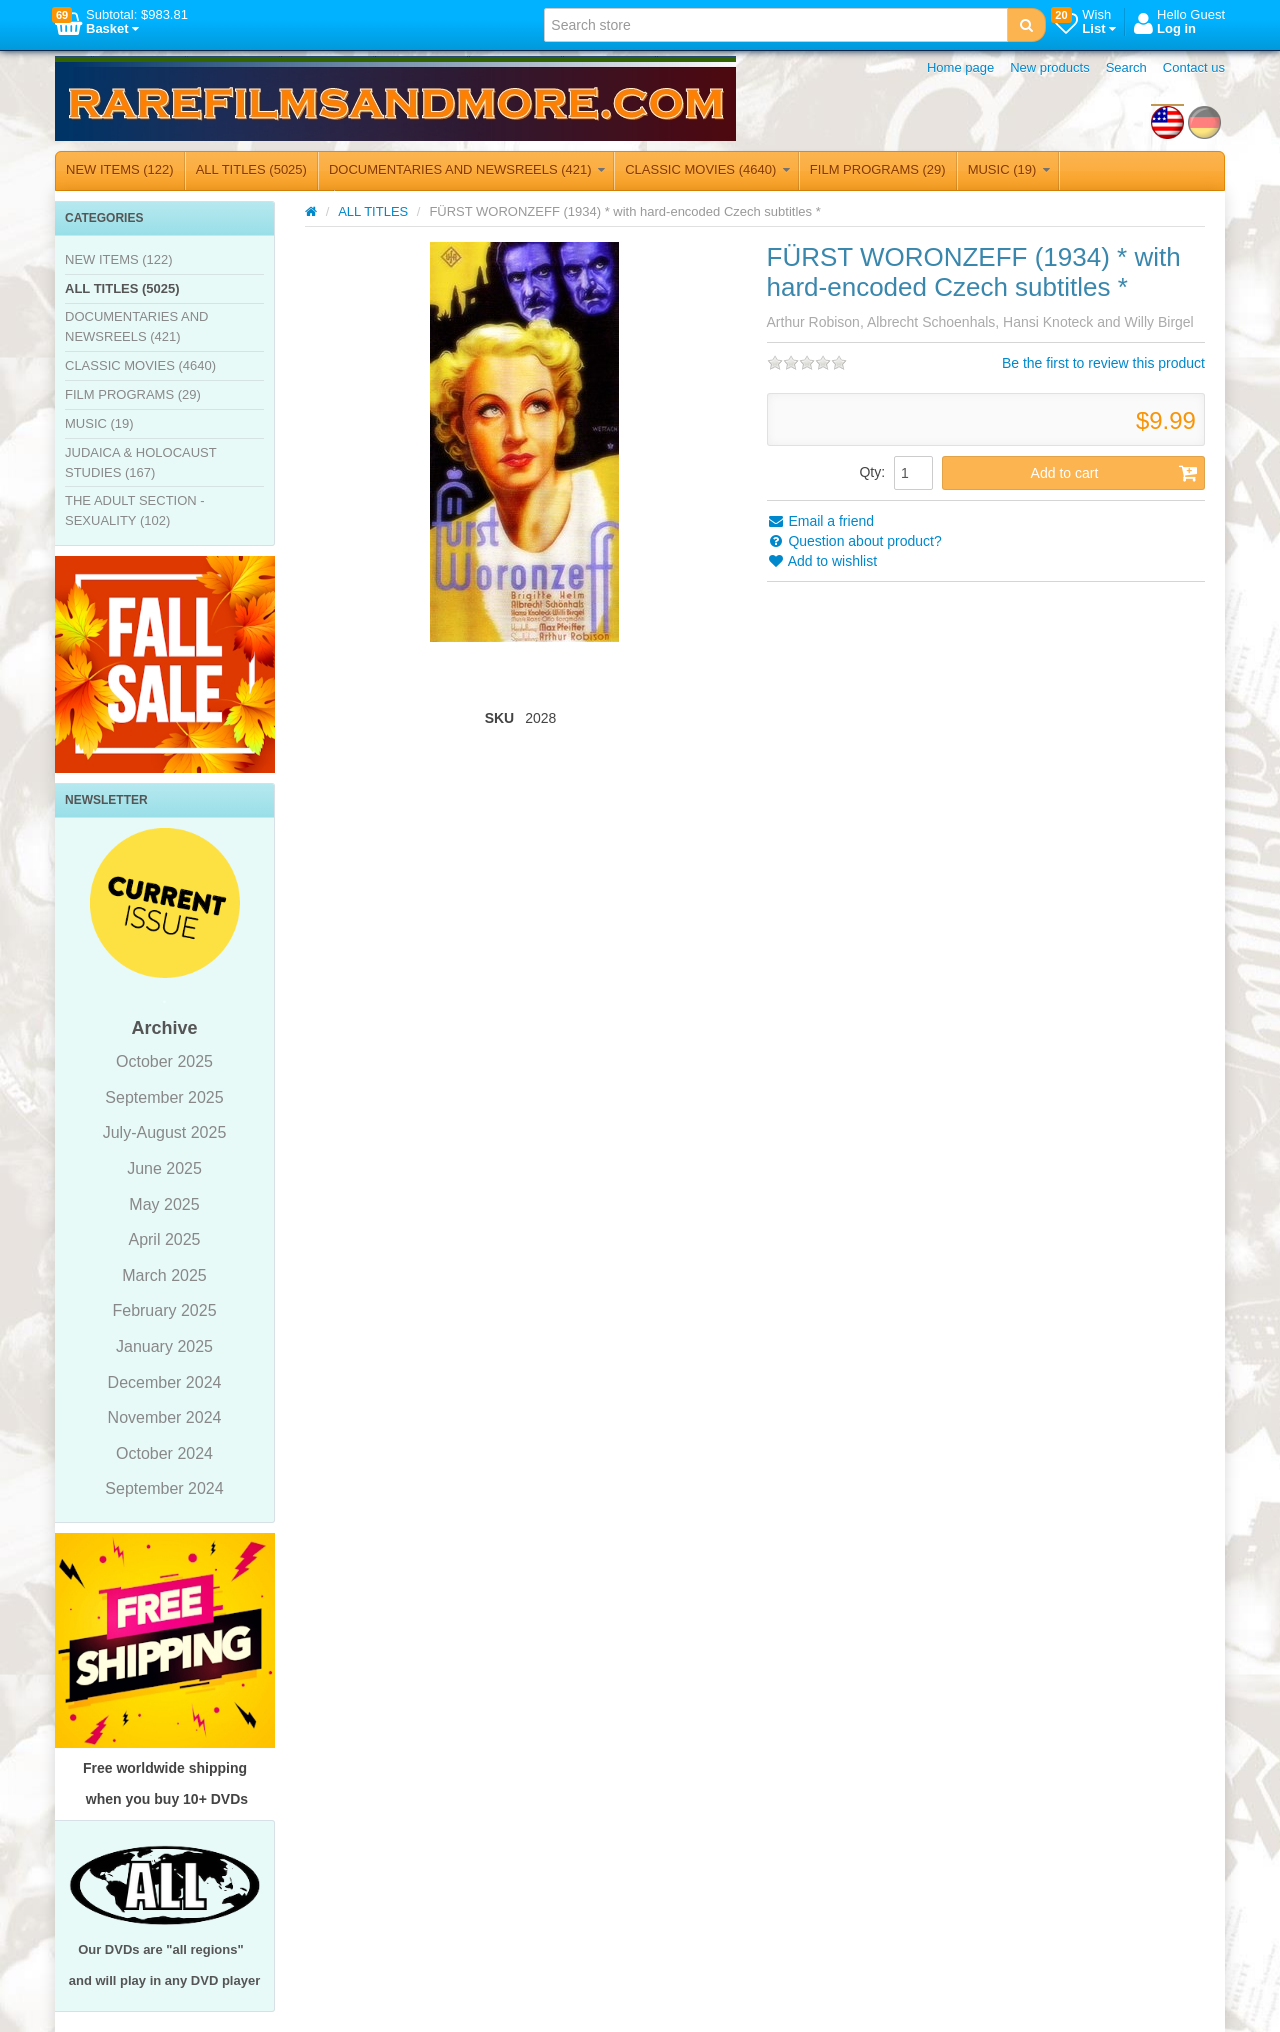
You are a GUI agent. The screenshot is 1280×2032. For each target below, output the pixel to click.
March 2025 (164, 1275)
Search (1126, 67)
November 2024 (165, 1417)
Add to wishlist (822, 561)
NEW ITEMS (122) (120, 169)
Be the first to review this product (1103, 363)
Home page (960, 67)
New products (1049, 67)
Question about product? (854, 541)
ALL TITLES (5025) (251, 169)
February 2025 (164, 1310)
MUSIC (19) (1009, 169)
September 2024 (164, 1488)
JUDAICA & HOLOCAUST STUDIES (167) (140, 462)
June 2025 (164, 1168)
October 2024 (164, 1453)
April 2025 (164, 1239)
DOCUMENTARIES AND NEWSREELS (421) (467, 169)
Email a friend (820, 521)
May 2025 (164, 1204)
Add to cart (1114, 473)
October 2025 (164, 1061)
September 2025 (164, 1097)
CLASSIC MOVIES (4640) (707, 169)
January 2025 (164, 1346)
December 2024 (165, 1382)
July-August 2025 (165, 1132)
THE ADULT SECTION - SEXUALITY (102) (135, 510)
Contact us (1194, 67)
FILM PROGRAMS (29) (878, 169)
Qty (870, 472)
